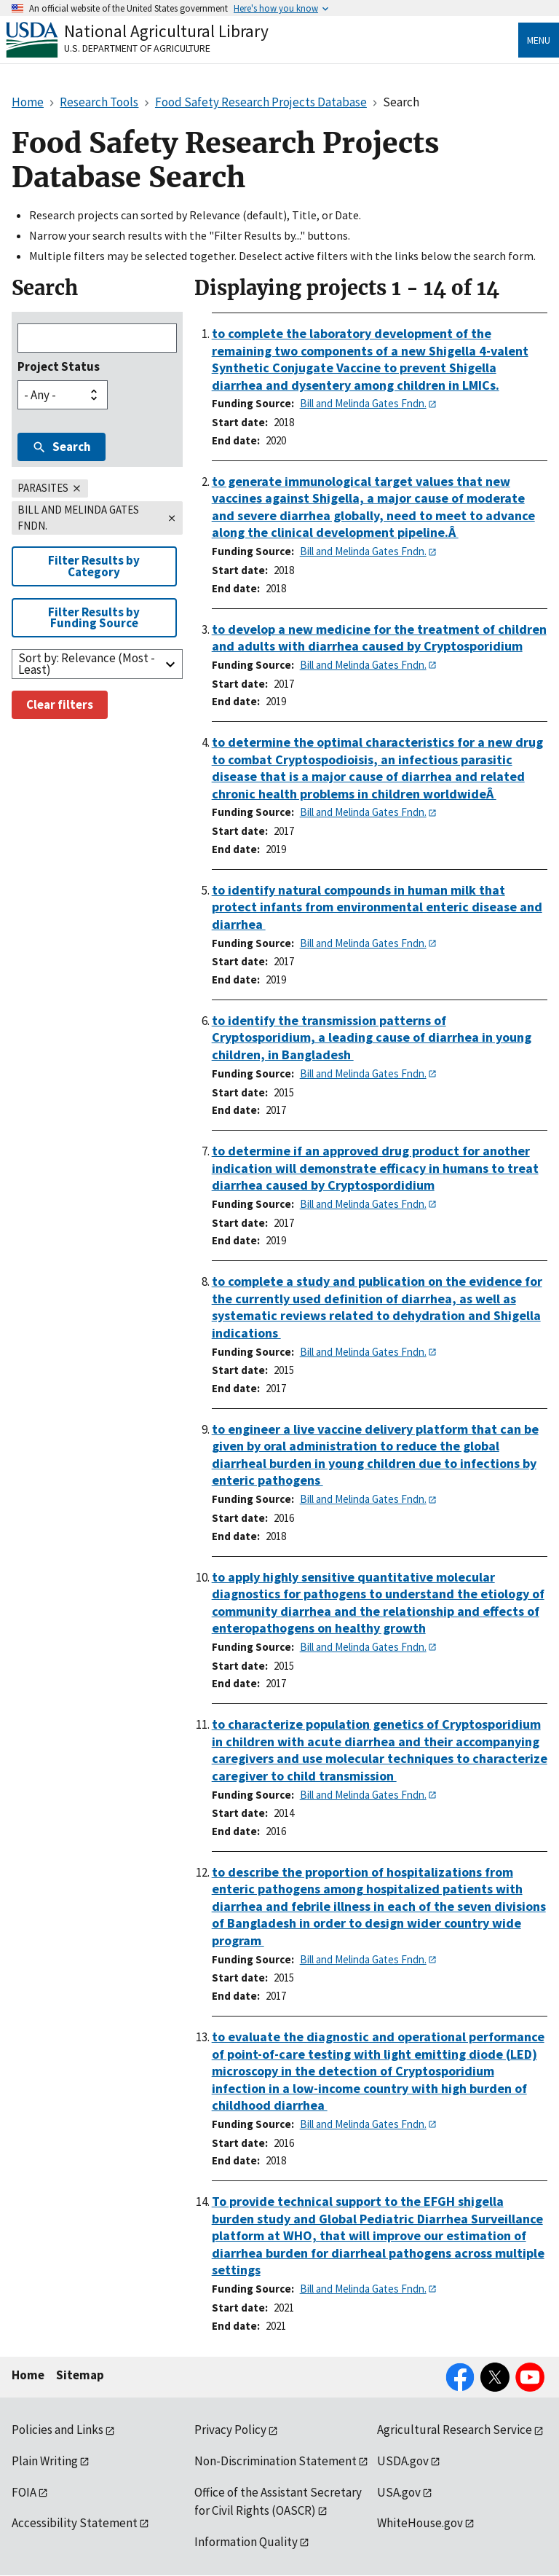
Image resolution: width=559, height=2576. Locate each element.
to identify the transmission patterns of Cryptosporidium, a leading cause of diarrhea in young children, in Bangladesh (371, 1037)
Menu (538, 40)
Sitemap (80, 2375)
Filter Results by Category (94, 565)
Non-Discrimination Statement (275, 2461)
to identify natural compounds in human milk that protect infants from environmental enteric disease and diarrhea (377, 906)
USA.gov (399, 2492)
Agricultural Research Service (454, 2430)
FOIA (24, 2492)
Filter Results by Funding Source (94, 617)
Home (28, 2375)
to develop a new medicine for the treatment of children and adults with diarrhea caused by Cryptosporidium (379, 638)
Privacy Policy (230, 2430)
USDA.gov (403, 2461)
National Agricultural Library (166, 31)
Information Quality (246, 2542)
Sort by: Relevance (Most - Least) (86, 663)
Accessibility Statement (75, 2523)
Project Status (58, 366)
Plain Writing (45, 2461)
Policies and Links (57, 2430)
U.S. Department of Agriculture (137, 48)
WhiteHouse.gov (420, 2523)
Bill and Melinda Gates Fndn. (363, 403)
